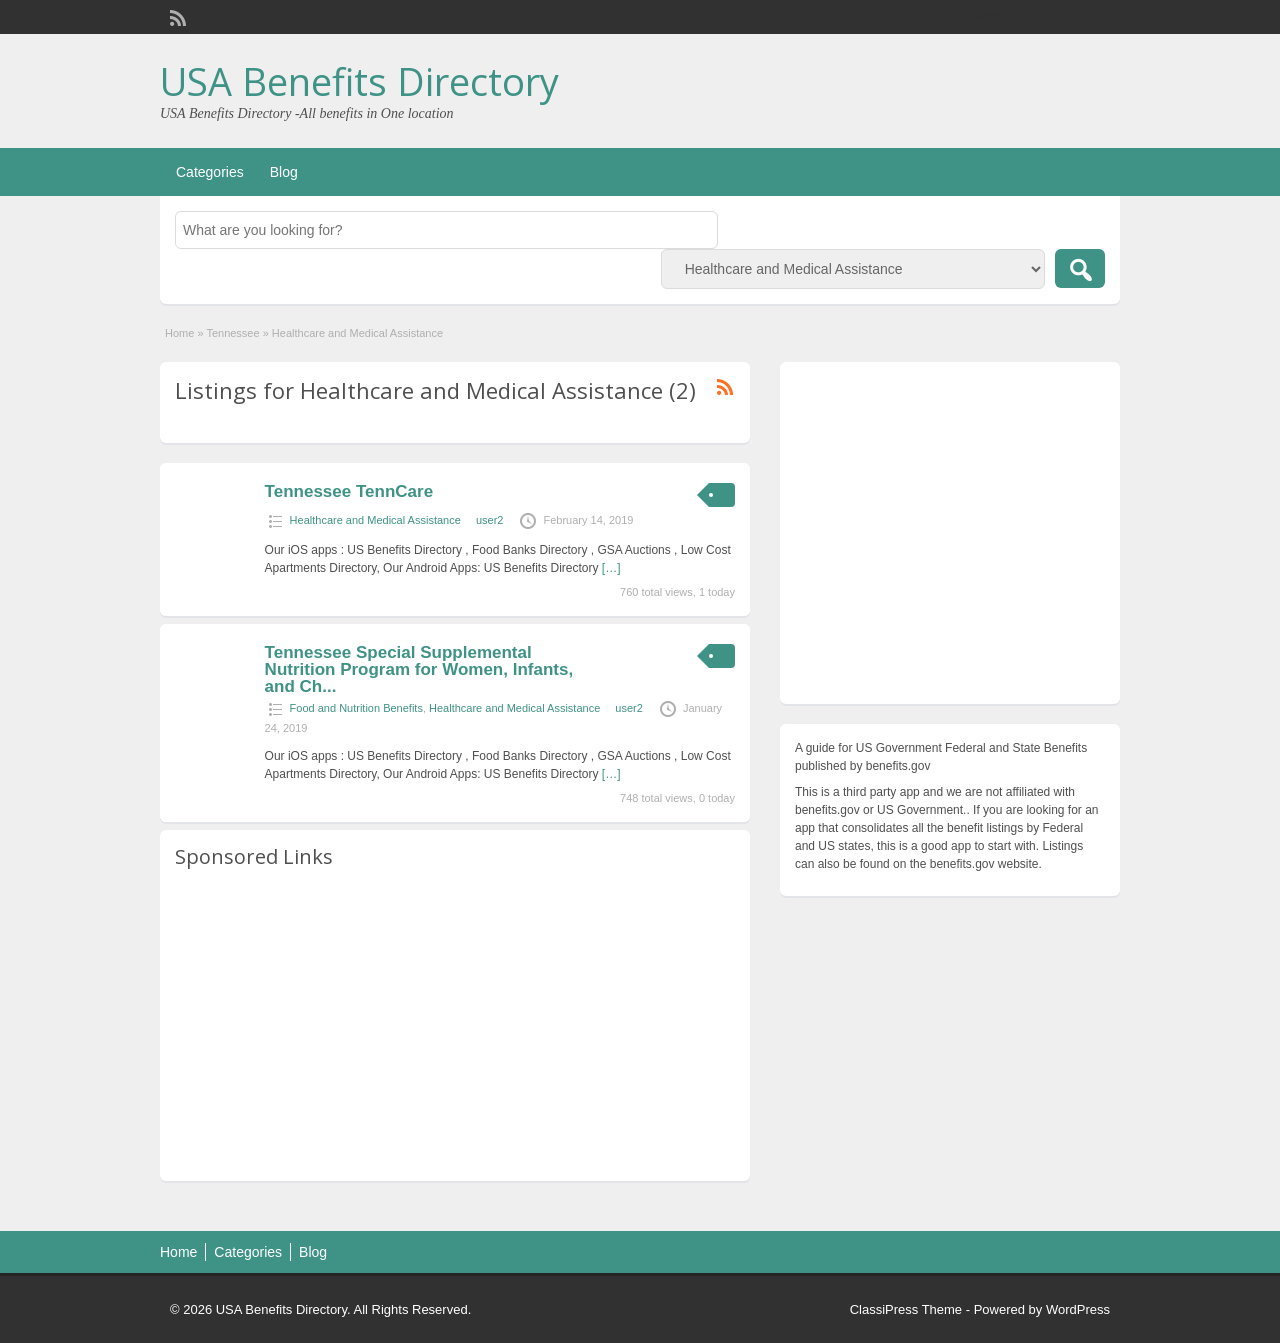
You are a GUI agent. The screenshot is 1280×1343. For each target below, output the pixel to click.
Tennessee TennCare (349, 491)
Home (179, 333)
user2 (490, 520)
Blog (284, 172)
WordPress (1078, 1309)
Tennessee (232, 333)
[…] (611, 568)
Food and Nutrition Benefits (356, 708)
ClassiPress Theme (906, 1309)
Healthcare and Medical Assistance (375, 520)
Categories (210, 172)
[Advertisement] (455, 1026)
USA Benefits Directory (359, 81)
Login (1095, 17)
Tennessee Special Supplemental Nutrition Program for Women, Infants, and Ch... (419, 669)
